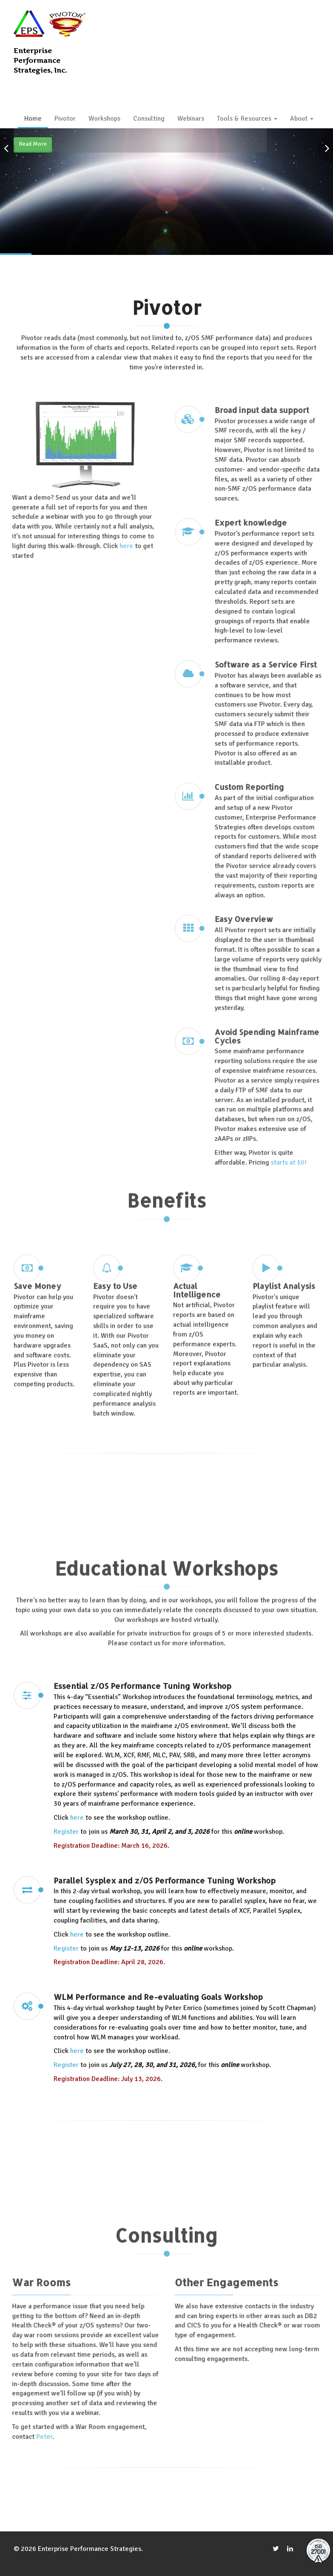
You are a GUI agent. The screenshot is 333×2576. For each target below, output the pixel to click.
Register (66, 1955)
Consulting (149, 118)
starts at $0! (294, 1162)
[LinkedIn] (290, 2549)
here (121, 546)
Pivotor (65, 118)
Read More (33, 143)
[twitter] (276, 2549)
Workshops (104, 118)
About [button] (301, 118)
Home (33, 118)
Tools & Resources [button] (247, 118)
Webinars (190, 118)
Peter (39, 2436)
